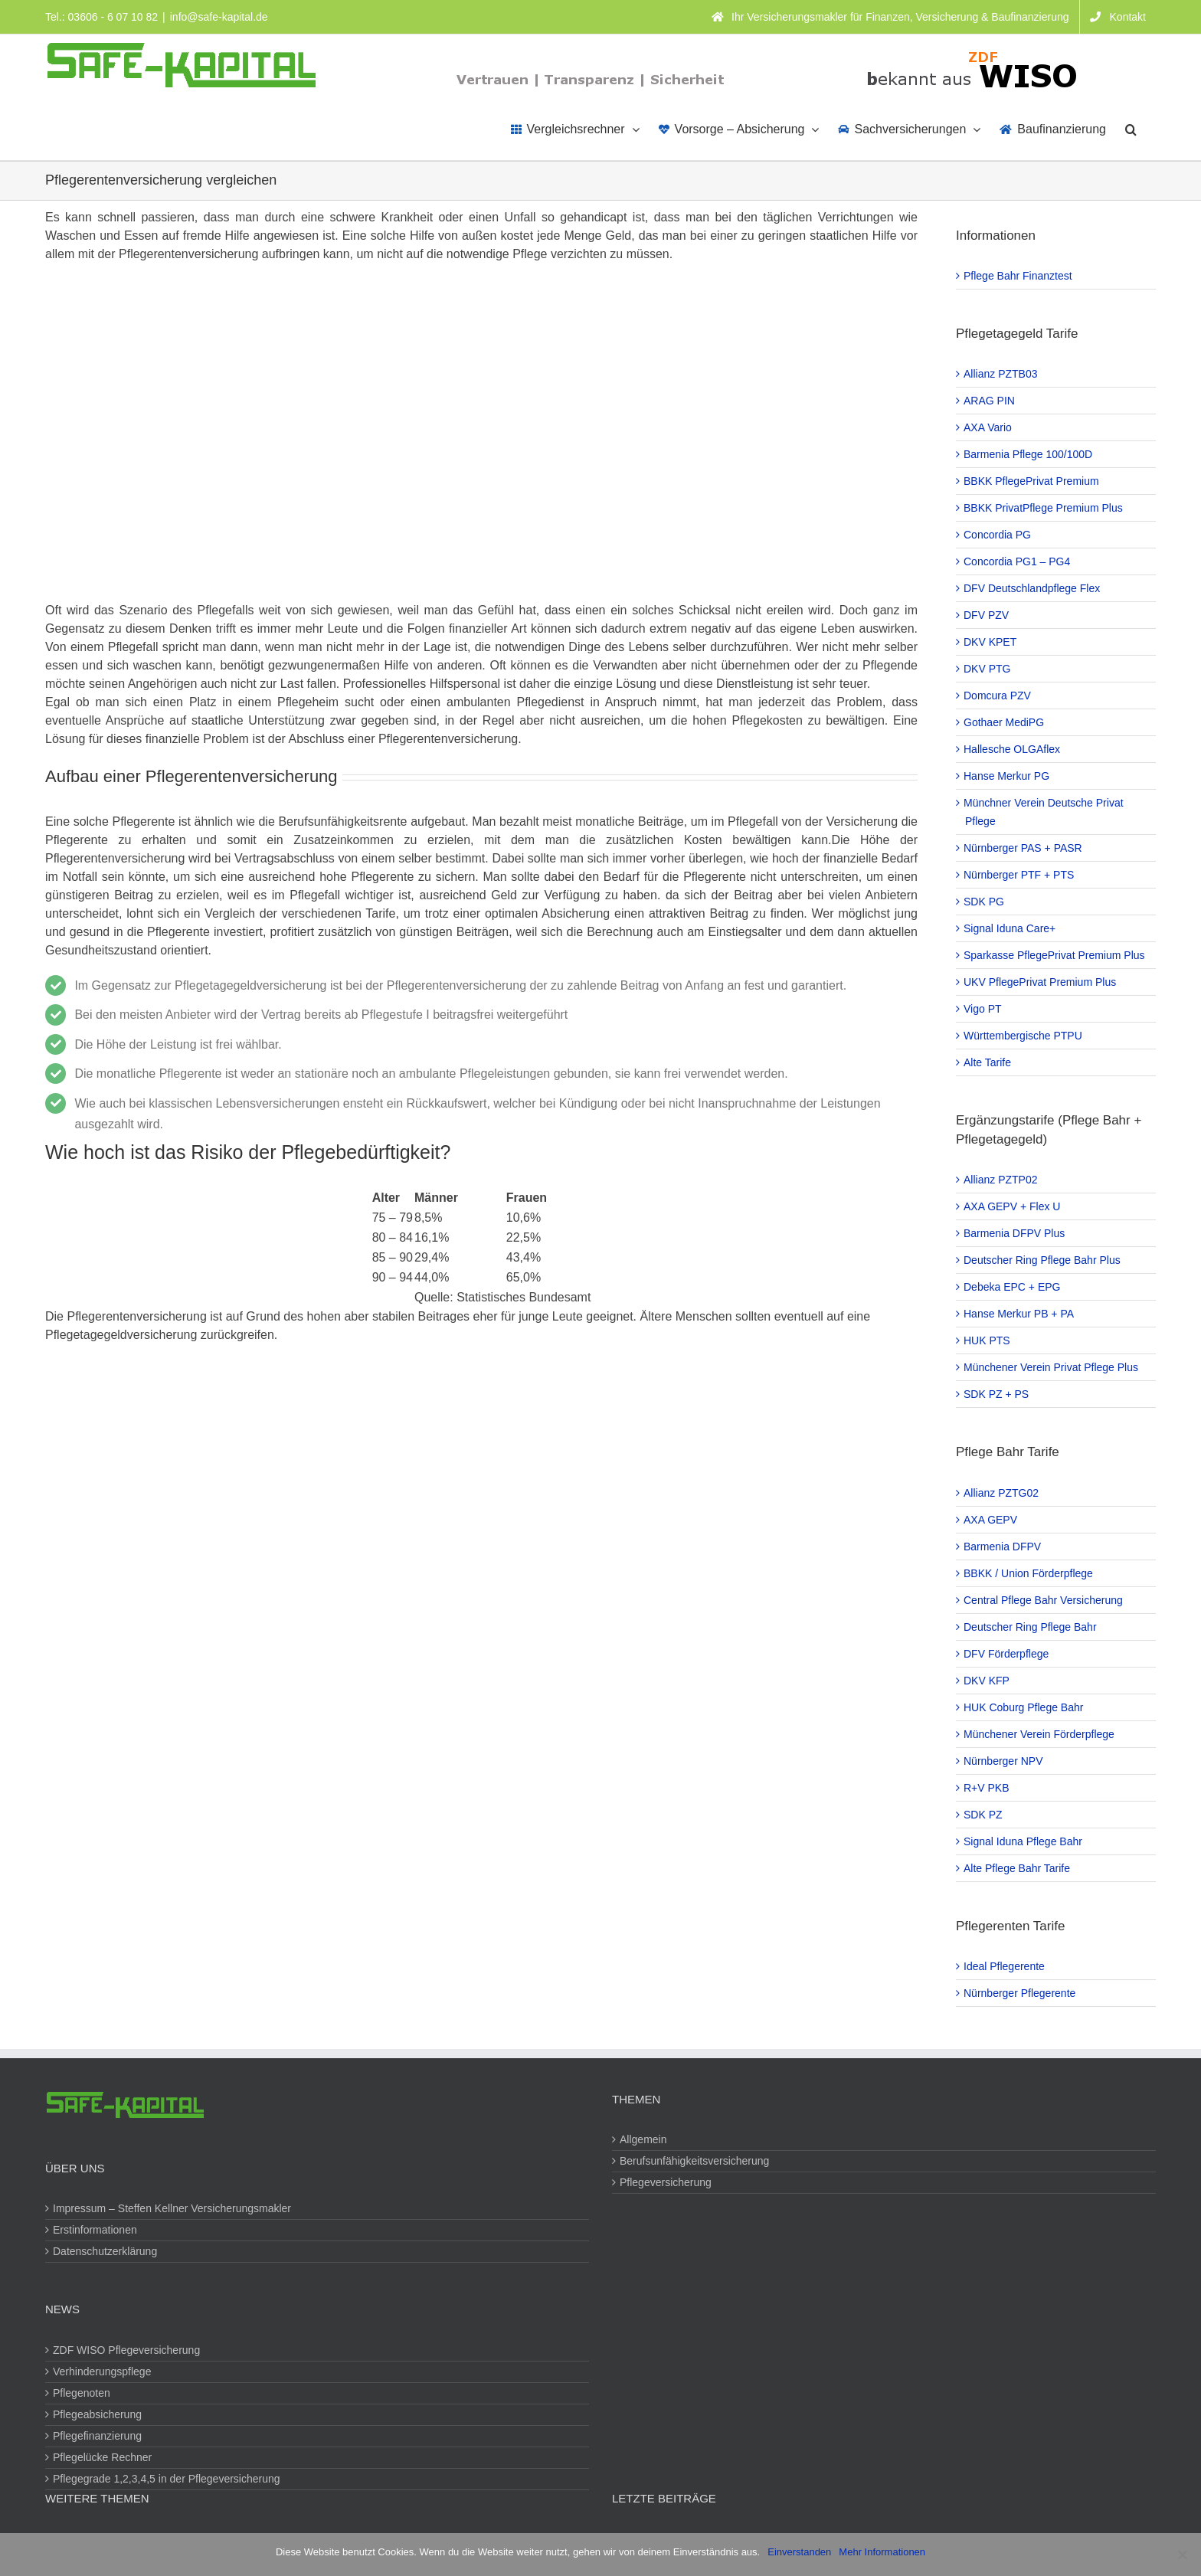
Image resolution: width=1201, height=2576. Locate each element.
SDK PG (984, 901)
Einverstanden (799, 2552)
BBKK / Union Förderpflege (1029, 1573)
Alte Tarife (988, 1062)
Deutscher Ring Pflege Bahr (1031, 1627)
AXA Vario (988, 427)
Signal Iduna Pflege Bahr (1023, 1841)
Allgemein (643, 2139)
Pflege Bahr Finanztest (1018, 276)
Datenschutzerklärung (105, 2251)
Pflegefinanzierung (98, 2436)
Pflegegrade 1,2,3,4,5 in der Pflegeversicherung (167, 2479)
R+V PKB (987, 1788)
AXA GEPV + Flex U (1012, 1206)
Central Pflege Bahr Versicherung (1044, 1600)
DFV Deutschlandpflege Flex (1032, 588)
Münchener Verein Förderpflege (1039, 1734)
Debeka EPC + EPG (1012, 1287)
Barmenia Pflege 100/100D (1028, 454)
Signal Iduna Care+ (1010, 928)
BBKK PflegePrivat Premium (1032, 481)
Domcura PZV (998, 695)
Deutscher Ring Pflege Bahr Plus (1043, 1260)
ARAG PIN (990, 400)
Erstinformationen (95, 2230)
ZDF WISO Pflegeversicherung (127, 2350)
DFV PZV (987, 615)
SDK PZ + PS (997, 1394)
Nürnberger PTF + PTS (1019, 875)
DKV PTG (987, 669)
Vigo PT (983, 1009)
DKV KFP (987, 1680)
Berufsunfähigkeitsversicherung (695, 2161)
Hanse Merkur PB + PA (1019, 1314)
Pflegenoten (82, 2393)
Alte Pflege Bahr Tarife (1017, 1868)
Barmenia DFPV (1003, 1546)
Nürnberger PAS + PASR (1023, 848)
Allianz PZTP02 (1001, 1179)
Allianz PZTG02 (1002, 1493)
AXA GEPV (991, 1520)
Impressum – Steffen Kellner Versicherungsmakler (172, 2208)
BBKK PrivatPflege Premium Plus (1044, 508)
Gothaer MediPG (1004, 722)
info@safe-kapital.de (219, 17)
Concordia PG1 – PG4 (1017, 561)
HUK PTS (987, 1340)
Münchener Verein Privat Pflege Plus (1051, 1367)
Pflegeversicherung (666, 2182)
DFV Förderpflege (1007, 1654)
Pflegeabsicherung (98, 2414)
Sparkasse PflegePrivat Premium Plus (1055, 955)
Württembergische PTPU (1023, 1035)
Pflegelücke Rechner (103, 2457)
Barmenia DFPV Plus (1015, 1233)
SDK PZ (984, 1814)
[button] (1131, 128)
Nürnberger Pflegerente (1020, 1993)
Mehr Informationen (882, 2552)
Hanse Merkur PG (1007, 776)
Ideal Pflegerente (1005, 1966)
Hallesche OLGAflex (1012, 749)
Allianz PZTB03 (1001, 374)
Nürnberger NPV (1004, 1761)
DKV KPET (990, 642)
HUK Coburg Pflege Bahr (1024, 1707)
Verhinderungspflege (102, 2371)
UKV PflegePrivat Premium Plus (1040, 982)
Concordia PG (998, 535)
